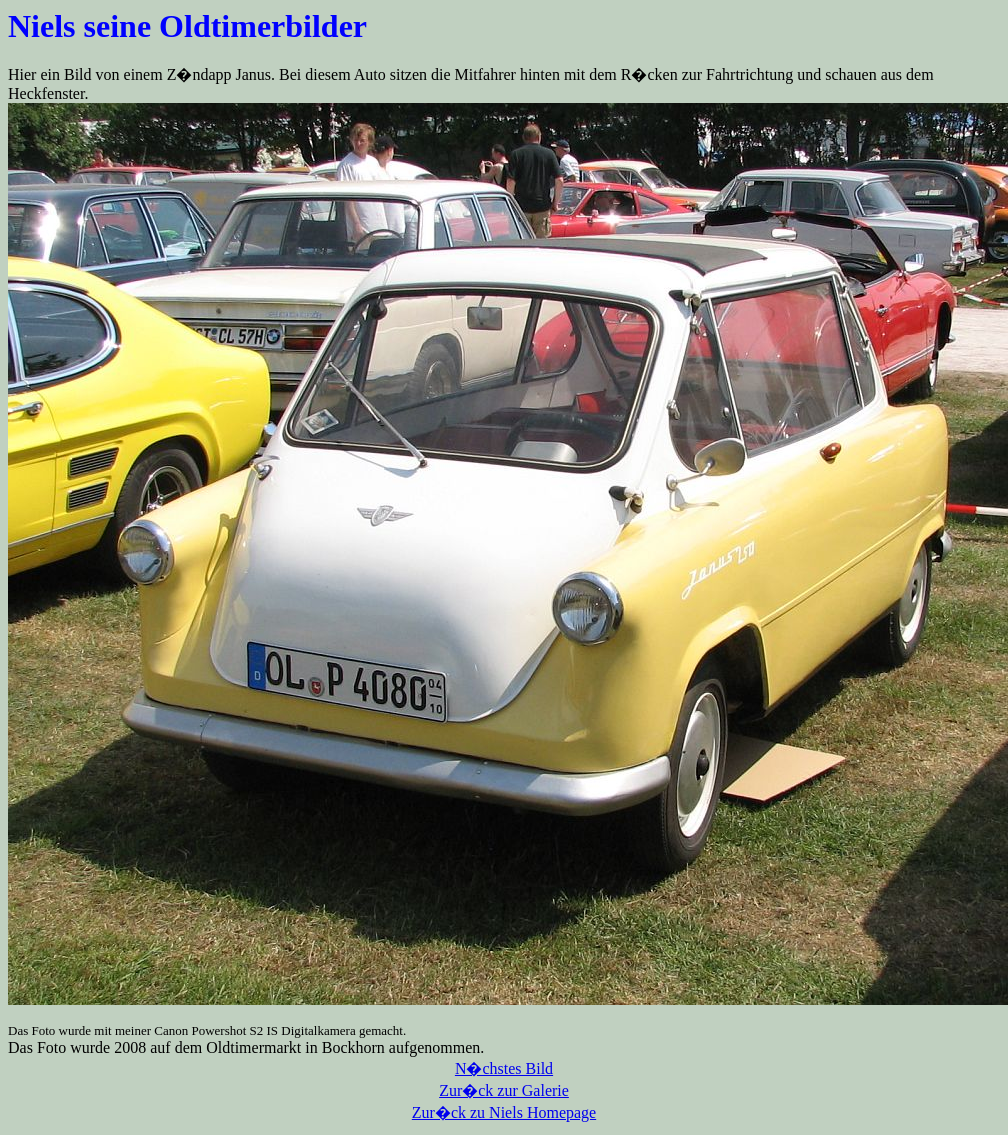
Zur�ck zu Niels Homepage (504, 1112)
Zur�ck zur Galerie (504, 1090)
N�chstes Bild (504, 1068)
